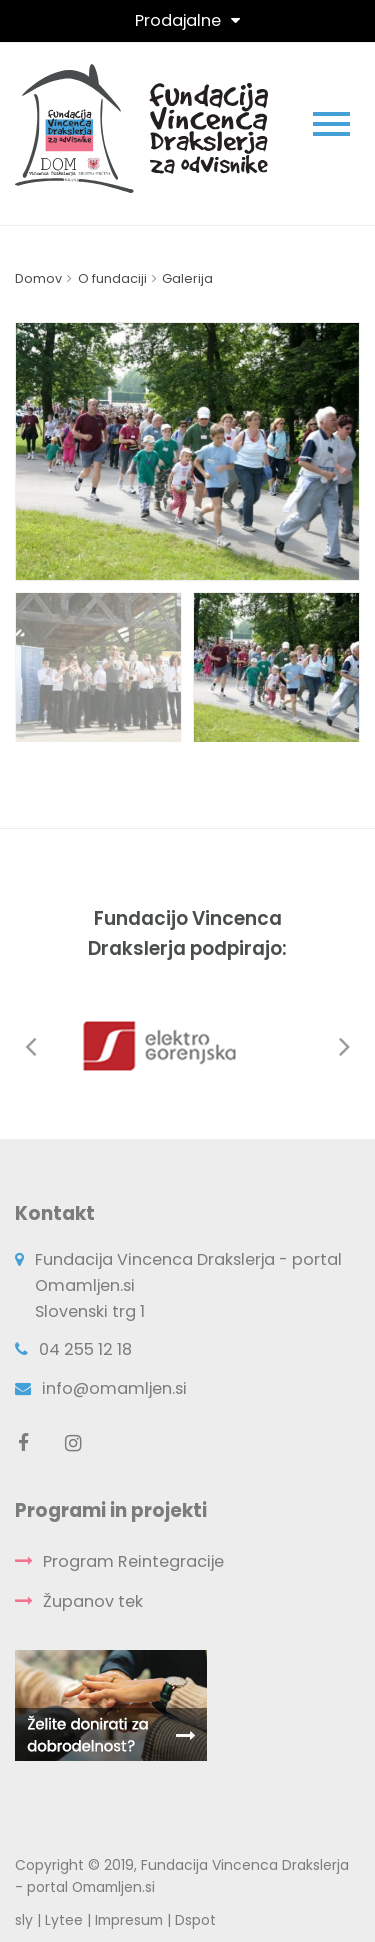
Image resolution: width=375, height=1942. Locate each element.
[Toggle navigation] (187, 20)
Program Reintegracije (133, 1561)
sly (24, 1920)
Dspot (195, 1920)
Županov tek (93, 1601)
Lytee (64, 1920)
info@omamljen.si (114, 1388)
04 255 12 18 (85, 1349)
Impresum (129, 1920)
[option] (187, 451)
